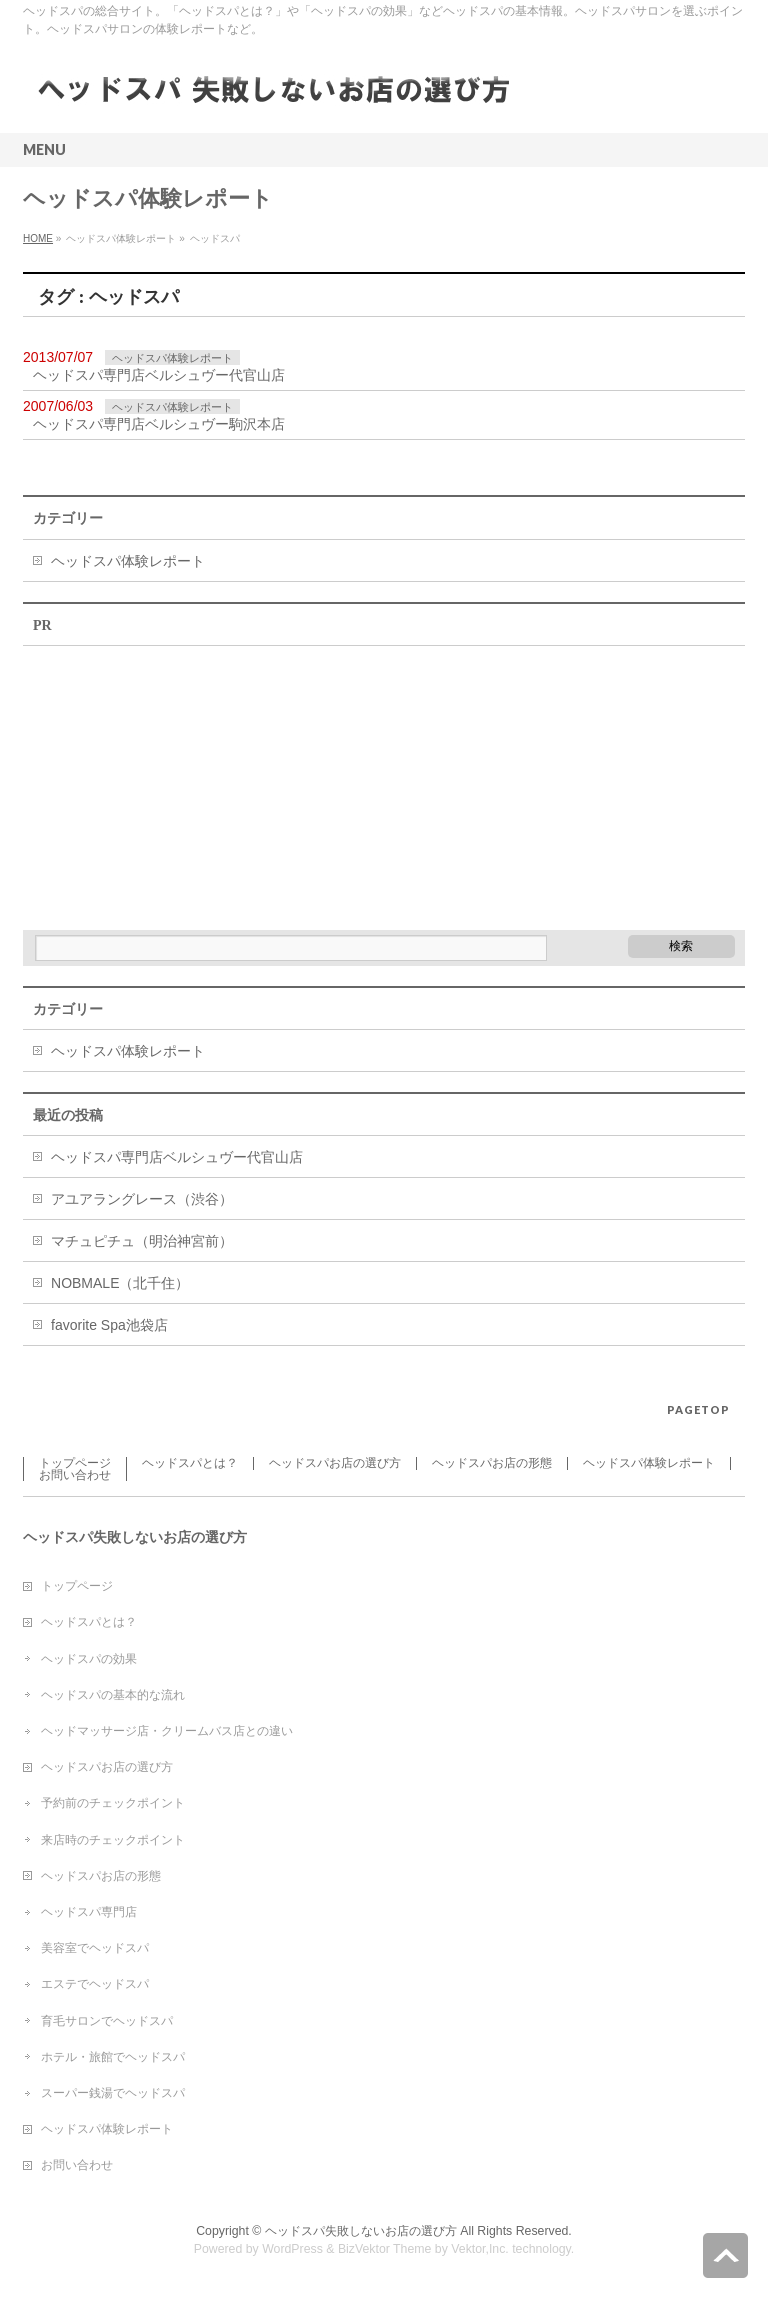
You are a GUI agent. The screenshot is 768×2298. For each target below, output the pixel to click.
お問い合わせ (75, 1475)
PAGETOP (698, 1409)
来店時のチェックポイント (113, 1840)
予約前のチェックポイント (113, 1803)
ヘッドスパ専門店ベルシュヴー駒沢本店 (159, 424)
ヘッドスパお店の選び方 (335, 1463)
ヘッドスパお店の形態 (492, 1463)
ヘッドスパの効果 (89, 1659)
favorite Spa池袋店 (109, 1325)
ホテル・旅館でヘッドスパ (113, 2057)
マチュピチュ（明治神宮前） (142, 1241)
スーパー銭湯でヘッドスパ (113, 2093)
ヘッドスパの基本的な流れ (113, 1695)
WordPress (292, 2249)
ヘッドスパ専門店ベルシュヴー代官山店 (159, 375)
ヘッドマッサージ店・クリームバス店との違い (167, 1731)
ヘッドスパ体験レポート (172, 358)
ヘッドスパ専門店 (89, 1912)
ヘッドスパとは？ (190, 1463)
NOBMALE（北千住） (120, 1283)
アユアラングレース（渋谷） (142, 1199)
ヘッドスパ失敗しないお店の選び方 (361, 2231)
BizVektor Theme (385, 2249)
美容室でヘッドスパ (95, 1948)
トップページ (75, 1463)
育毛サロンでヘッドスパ (107, 2021)
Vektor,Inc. (480, 2249)
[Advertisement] (173, 781)
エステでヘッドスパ (95, 1984)
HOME (38, 238)
